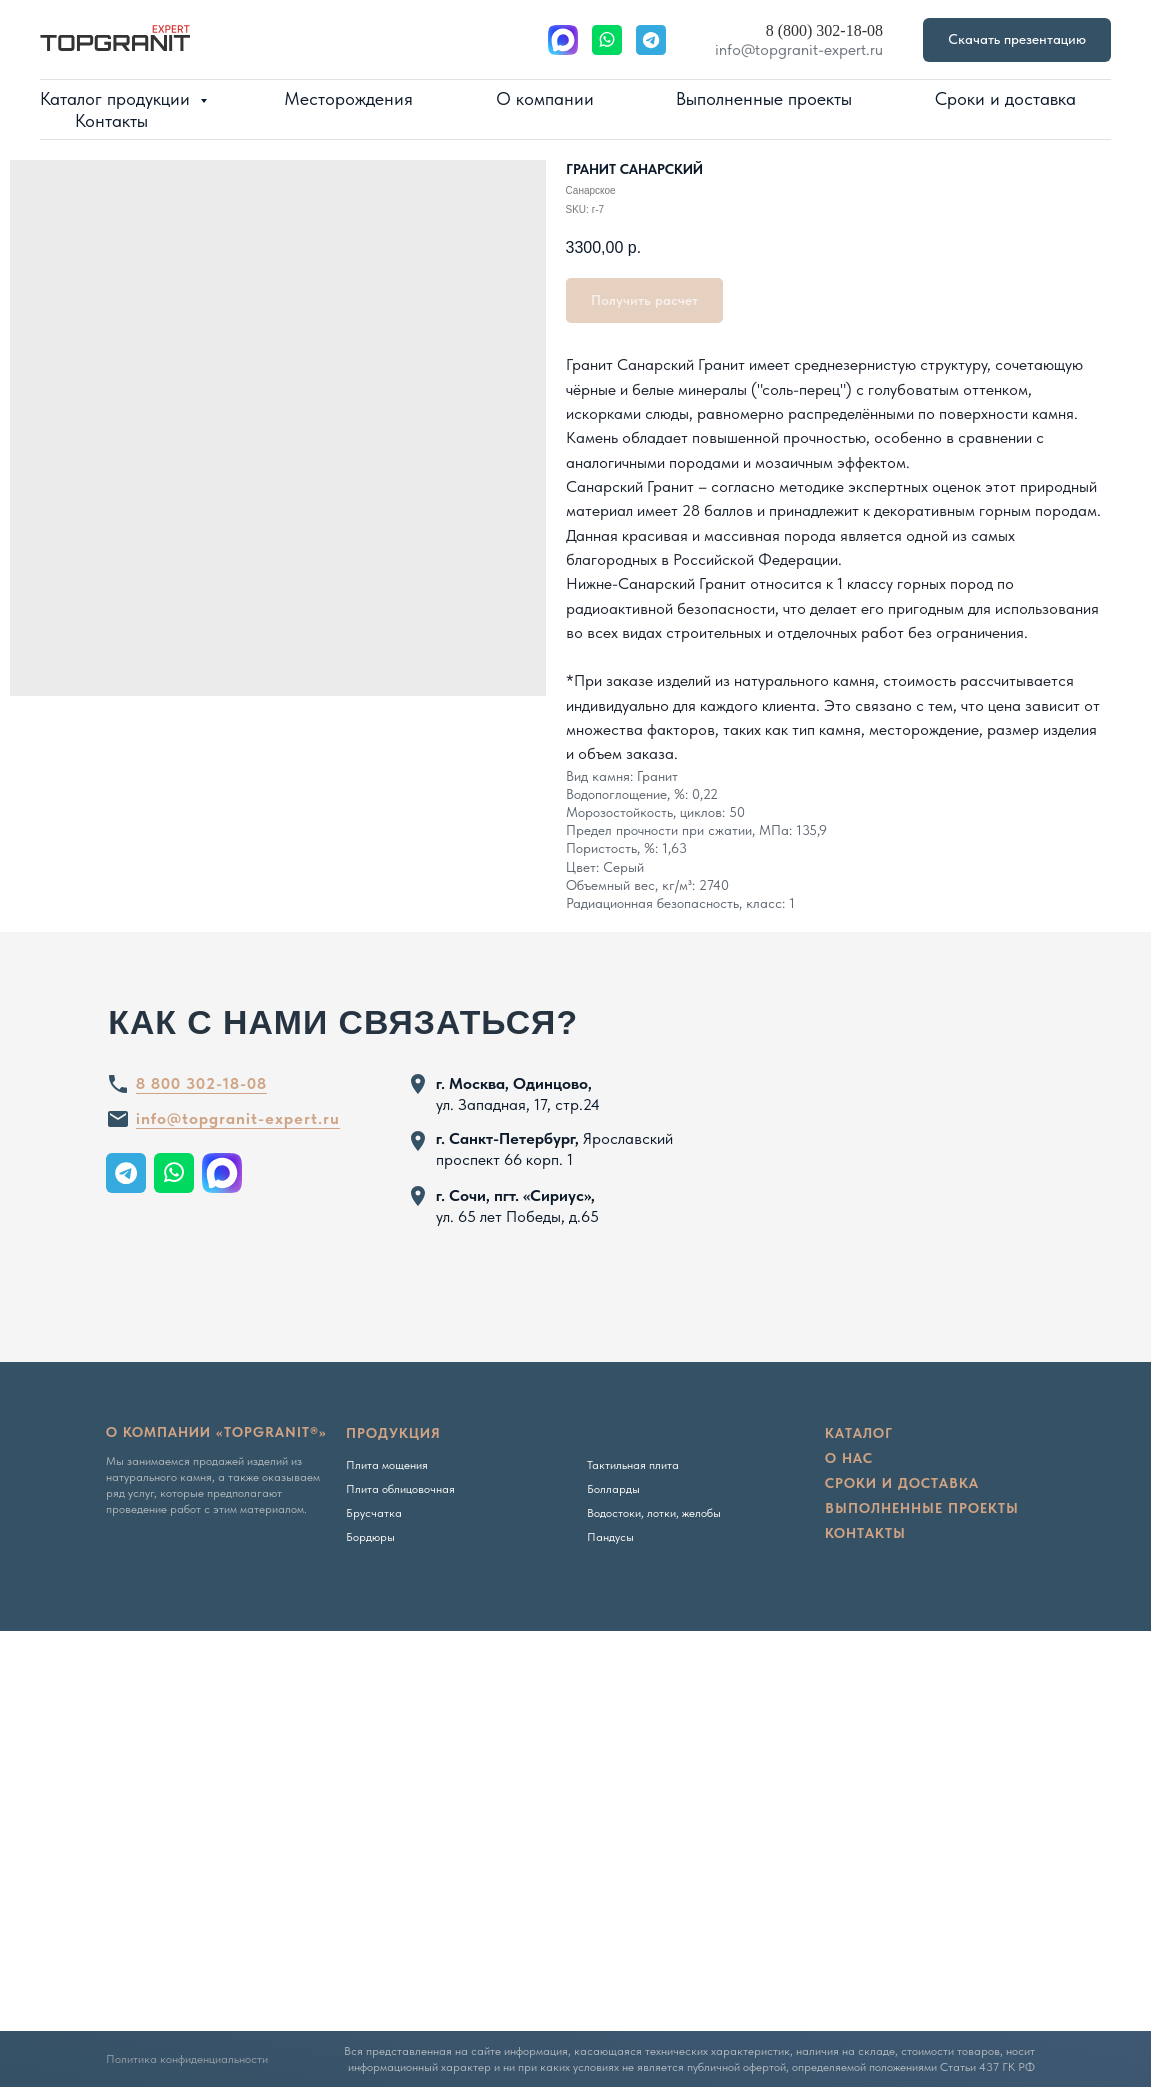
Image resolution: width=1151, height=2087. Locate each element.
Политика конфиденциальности (187, 2059)
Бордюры (370, 1537)
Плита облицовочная (400, 1489)
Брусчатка (374, 1513)
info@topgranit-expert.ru (799, 49)
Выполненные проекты (764, 98)
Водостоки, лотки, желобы (654, 1513)
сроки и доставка (902, 1483)
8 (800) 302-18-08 (824, 30)
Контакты (111, 120)
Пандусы (610, 1537)
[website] (563, 40)
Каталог (859, 1433)
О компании (545, 98)
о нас (849, 1458)
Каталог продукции (117, 98)
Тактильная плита (633, 1465)
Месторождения (348, 98)
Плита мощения (387, 1465)
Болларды (613, 1489)
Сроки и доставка (1005, 98)
